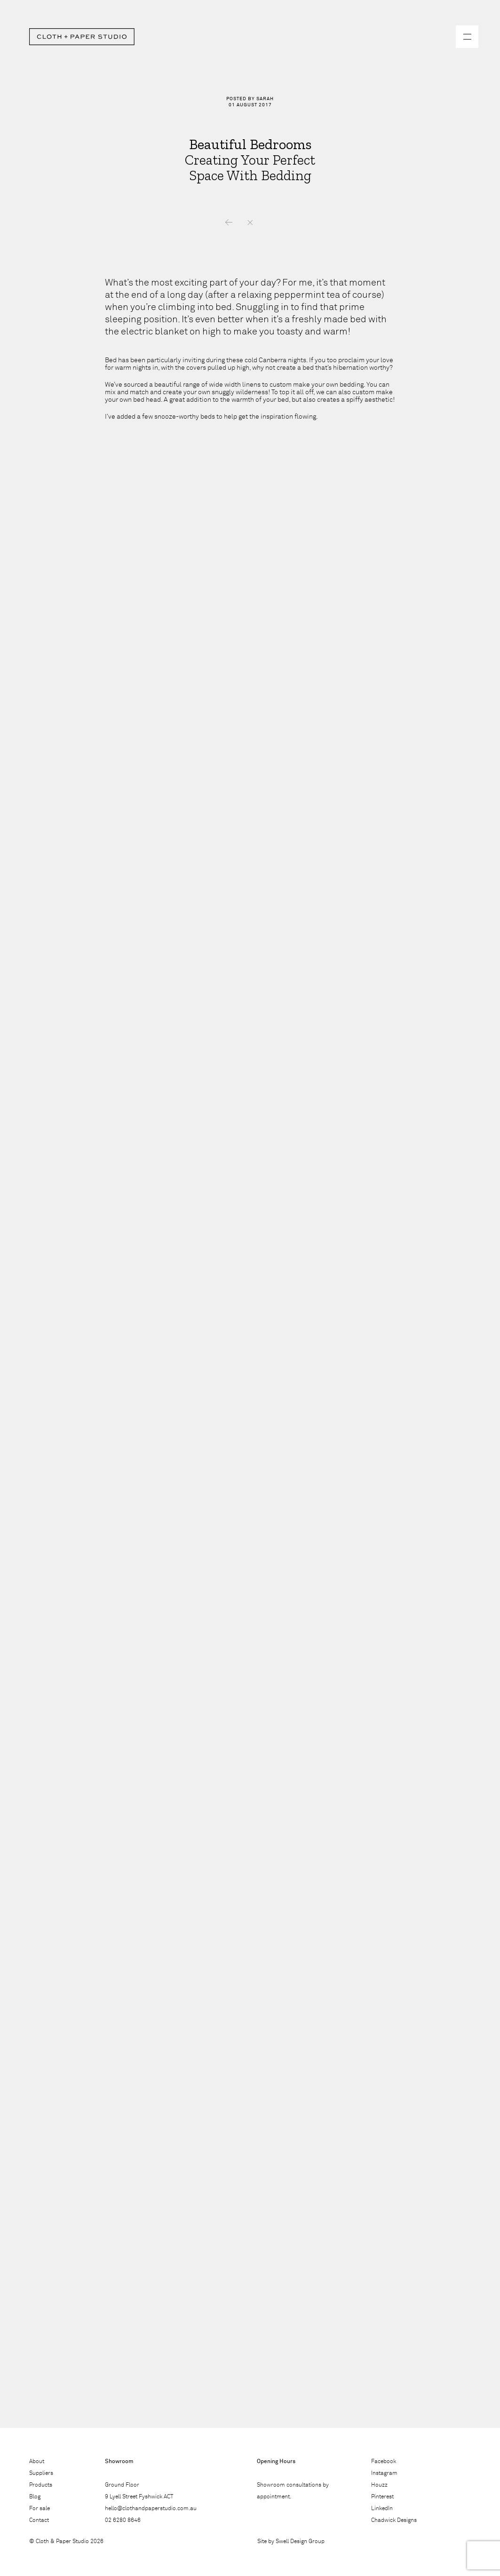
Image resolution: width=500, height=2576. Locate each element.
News (250, 222)
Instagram (384, 2473)
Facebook (383, 2462)
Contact (39, 2520)
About (36, 2462)
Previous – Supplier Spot (229, 222)
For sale (39, 2509)
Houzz (379, 2485)
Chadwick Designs (394, 2520)
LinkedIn (382, 2509)
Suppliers (41, 2473)
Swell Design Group (300, 2541)
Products (40, 2485)
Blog (34, 2497)
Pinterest (382, 2497)
